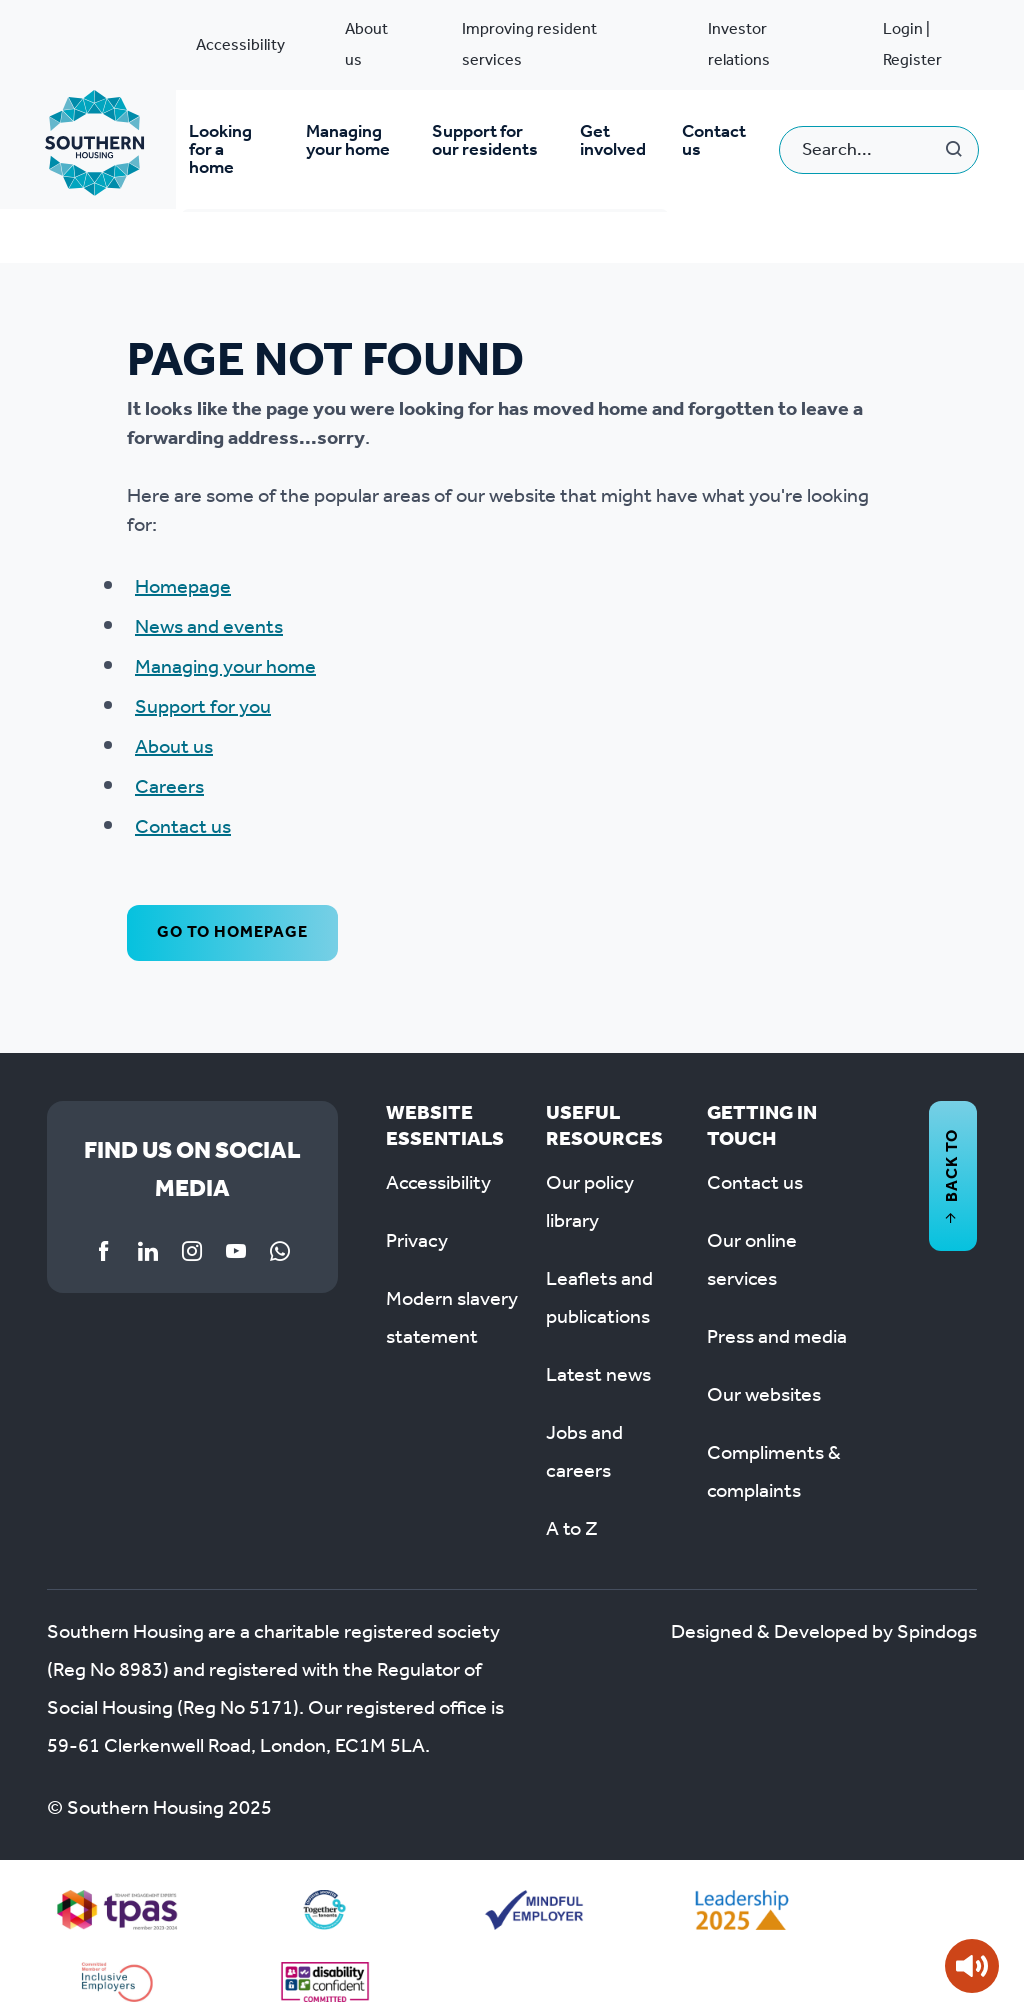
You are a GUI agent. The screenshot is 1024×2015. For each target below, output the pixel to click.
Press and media (777, 1321)
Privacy (417, 1225)
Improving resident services (529, 45)
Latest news (598, 1359)
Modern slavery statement (452, 1302)
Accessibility (240, 45)
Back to (952, 1159)
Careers (169, 771)
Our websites (764, 1379)
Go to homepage (232, 915)
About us (366, 45)
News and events (209, 611)
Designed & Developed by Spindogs (824, 1616)
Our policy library (590, 1186)
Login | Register (912, 45)
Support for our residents (486, 141)
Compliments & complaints (774, 1456)
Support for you (203, 691)
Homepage (183, 571)
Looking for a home (229, 141)
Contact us (715, 141)
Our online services (752, 1244)
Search (955, 141)
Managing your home (348, 141)
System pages (96, 226)
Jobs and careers (584, 1436)
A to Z (572, 1513)
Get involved (616, 141)
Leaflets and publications (599, 1282)
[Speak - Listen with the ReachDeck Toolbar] (972, 1966)
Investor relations (739, 45)
